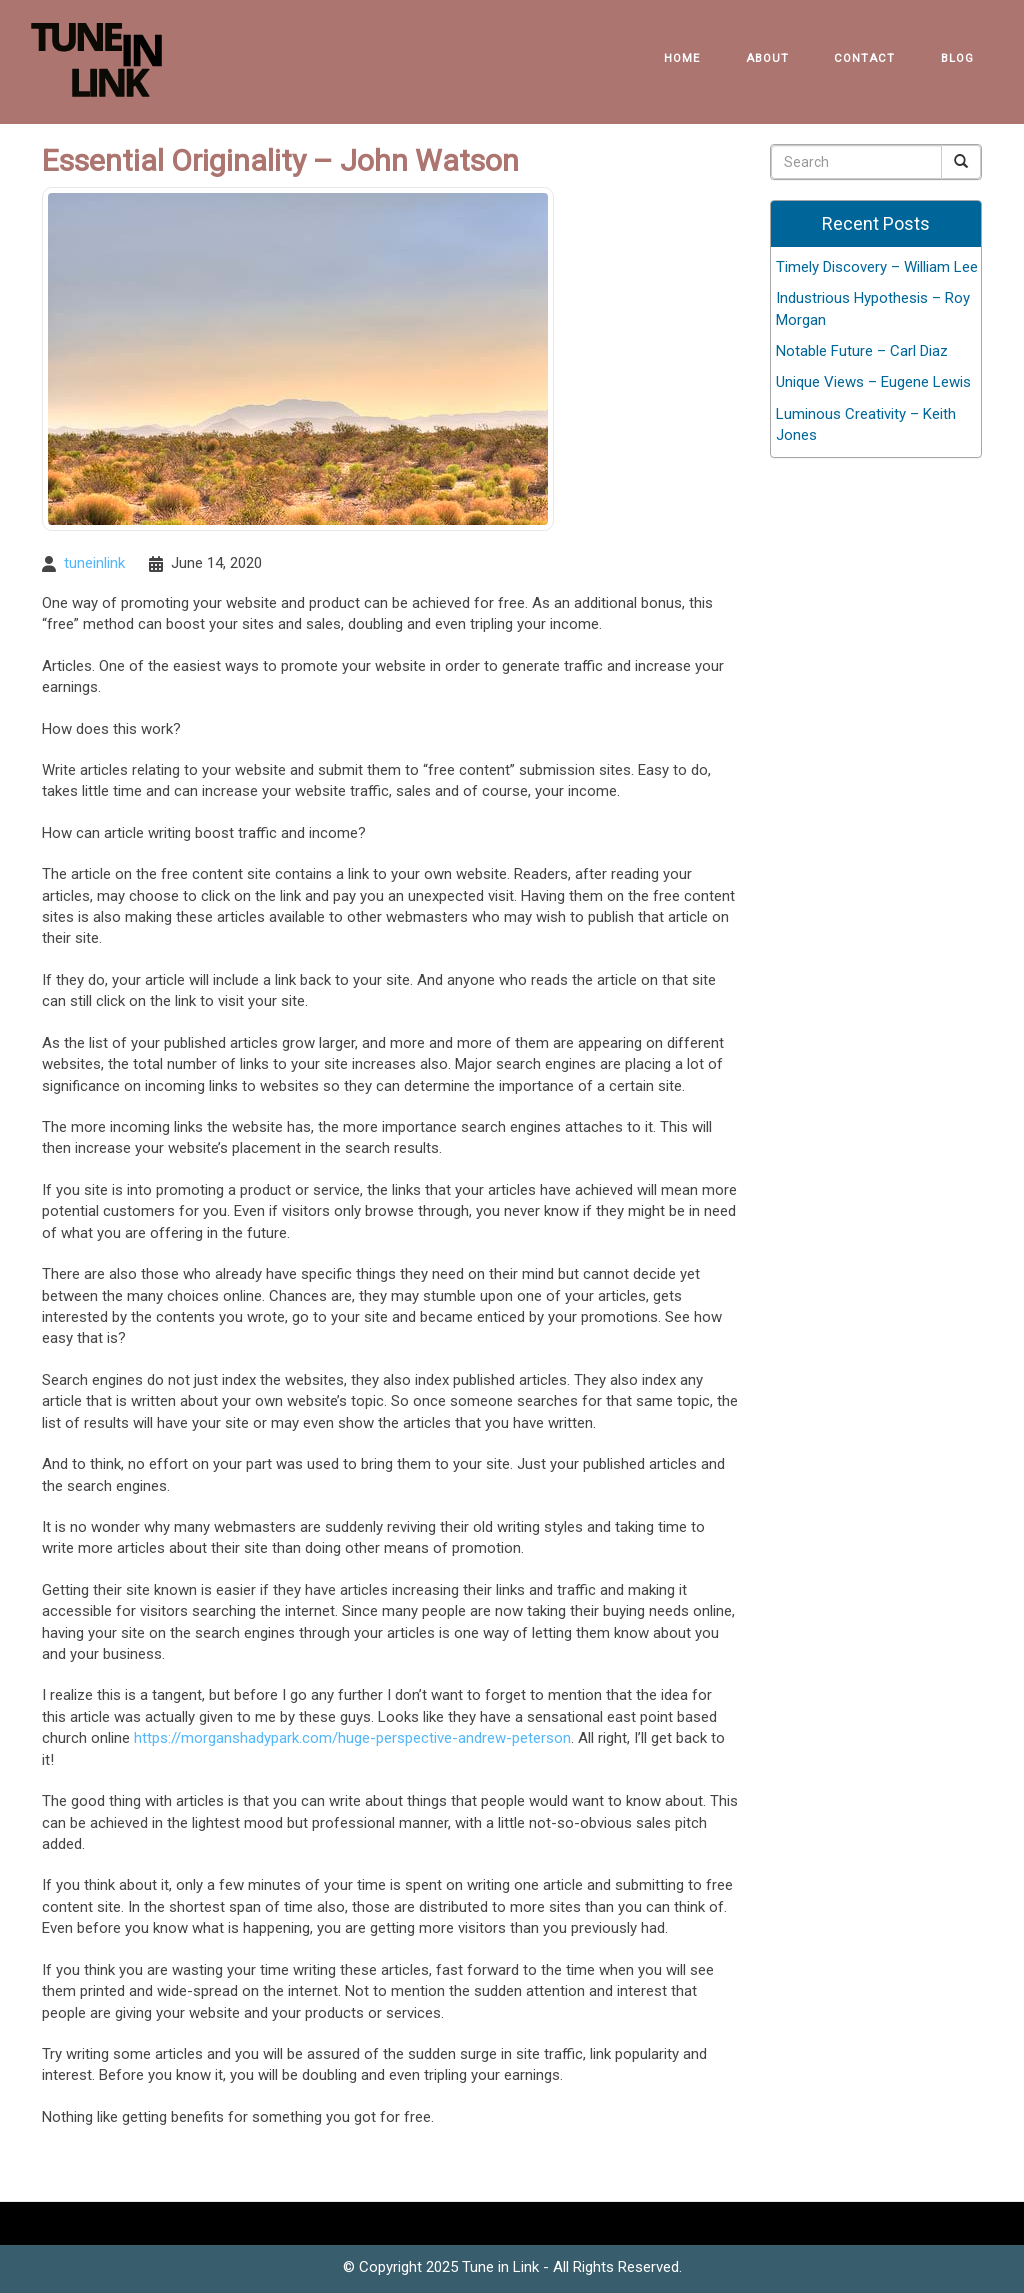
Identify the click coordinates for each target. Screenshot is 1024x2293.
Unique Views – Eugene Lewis (873, 382)
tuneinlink (94, 563)
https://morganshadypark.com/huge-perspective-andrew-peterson (352, 1738)
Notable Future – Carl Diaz (862, 351)
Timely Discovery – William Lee (877, 267)
